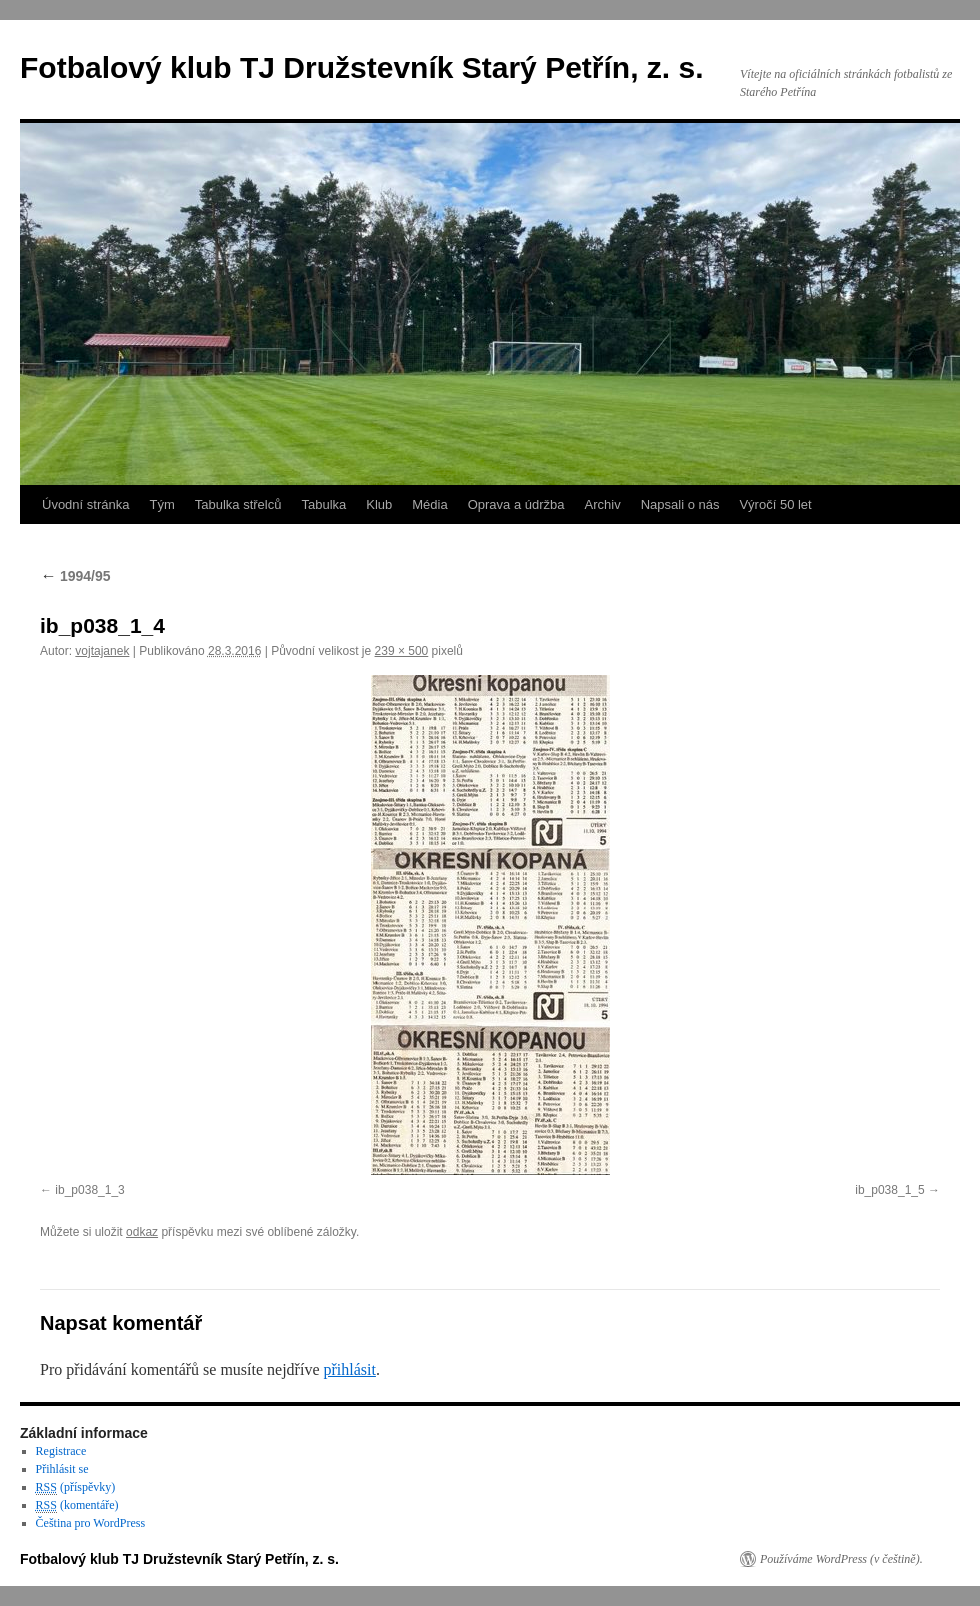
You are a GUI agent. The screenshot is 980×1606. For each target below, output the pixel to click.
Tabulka (323, 504)
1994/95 (75, 576)
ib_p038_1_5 (889, 1190)
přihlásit (349, 1369)
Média (429, 504)
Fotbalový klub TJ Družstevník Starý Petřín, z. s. (362, 67)
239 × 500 (402, 651)
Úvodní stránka (85, 504)
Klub (379, 504)
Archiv (603, 504)
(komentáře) (77, 1505)
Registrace (61, 1451)
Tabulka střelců (238, 504)
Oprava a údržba (516, 504)
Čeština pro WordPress (90, 1523)
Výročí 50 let (775, 504)
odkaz (142, 1232)
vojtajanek (102, 651)
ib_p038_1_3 (89, 1190)
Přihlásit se (62, 1469)
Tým (161, 504)
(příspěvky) (76, 1487)
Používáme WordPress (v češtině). (841, 1559)
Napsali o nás (680, 504)
